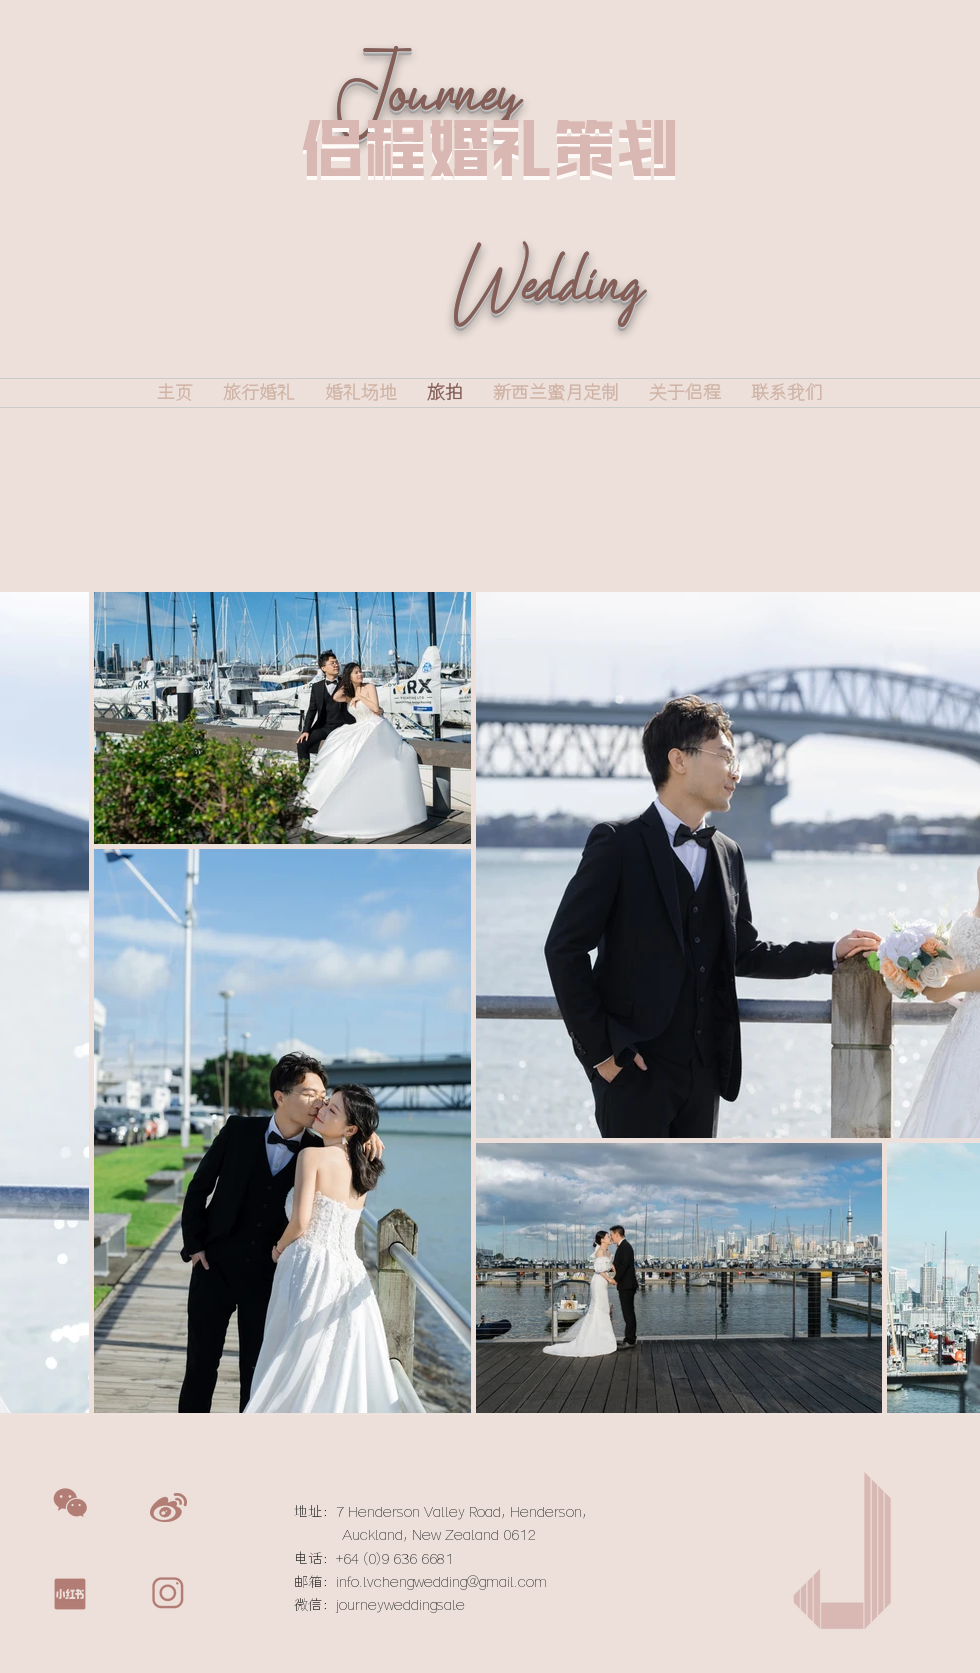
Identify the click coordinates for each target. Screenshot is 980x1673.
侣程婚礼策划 (490, 147)
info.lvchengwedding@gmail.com (441, 1582)
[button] (70, 1503)
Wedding (546, 314)
